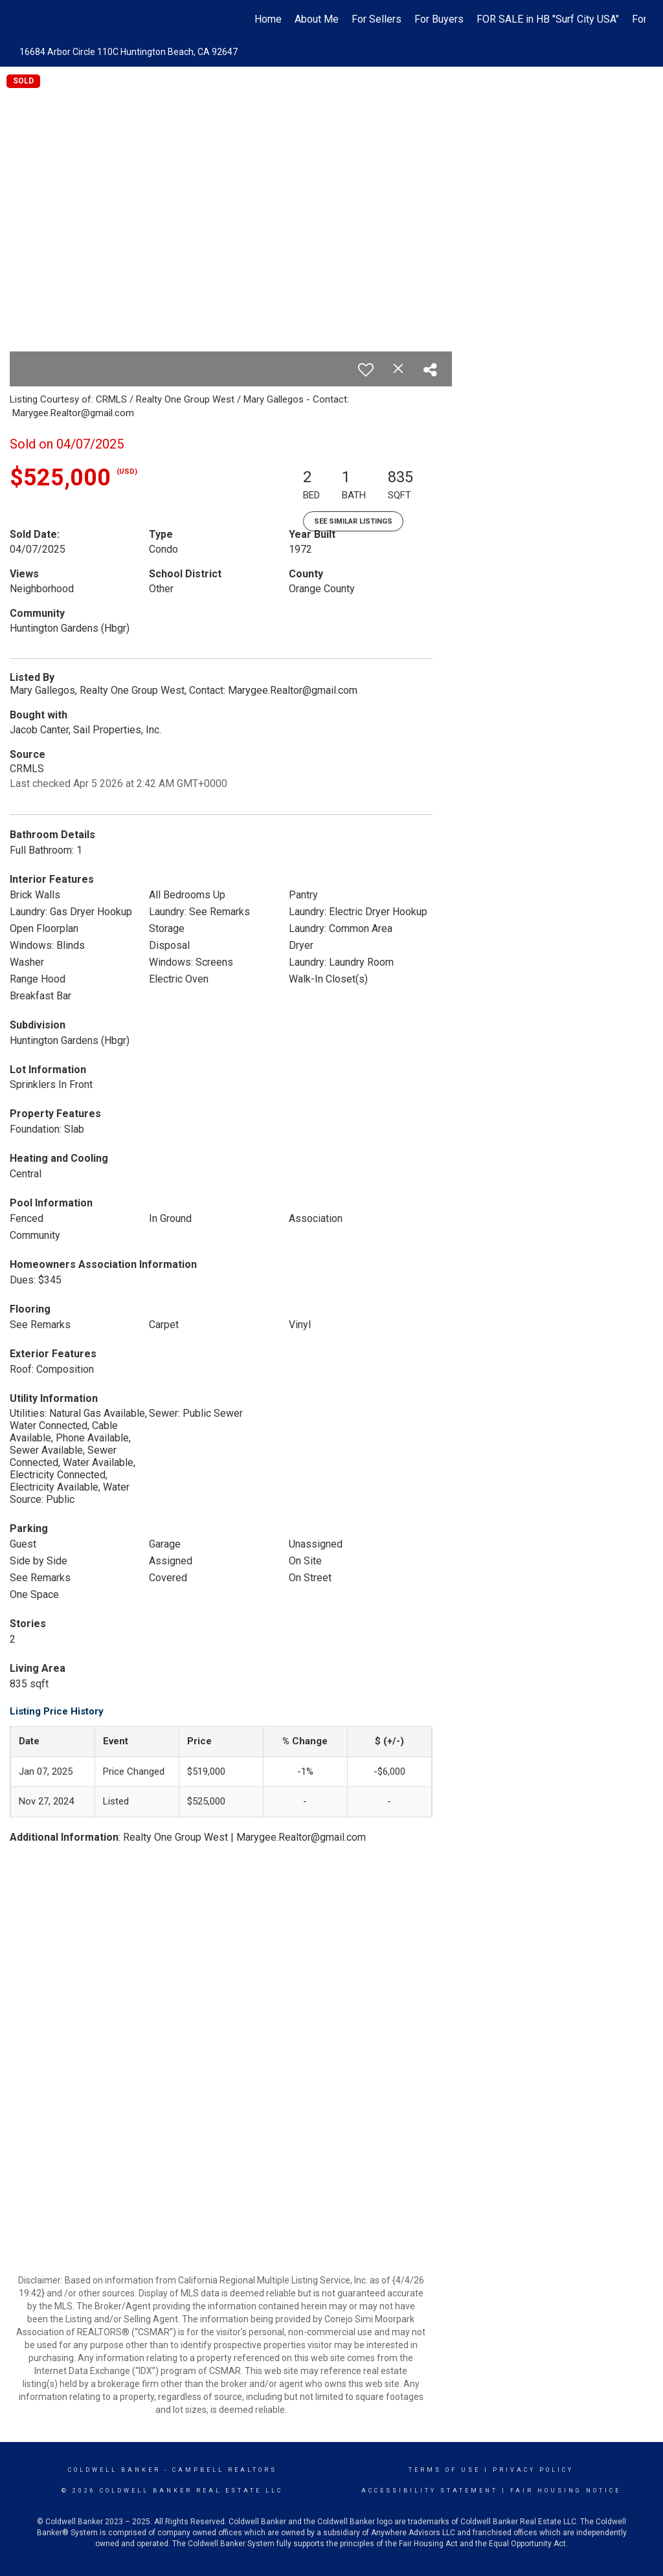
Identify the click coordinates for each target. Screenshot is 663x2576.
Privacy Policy (533, 2470)
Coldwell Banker (114, 2470)
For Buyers (439, 19)
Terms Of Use (444, 2470)
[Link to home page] (24, 19)
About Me (317, 19)
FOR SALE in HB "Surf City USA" (548, 19)
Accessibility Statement (429, 2490)
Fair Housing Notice (565, 2490)
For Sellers (376, 19)
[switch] (366, 369)
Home (268, 19)
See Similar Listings (353, 521)
